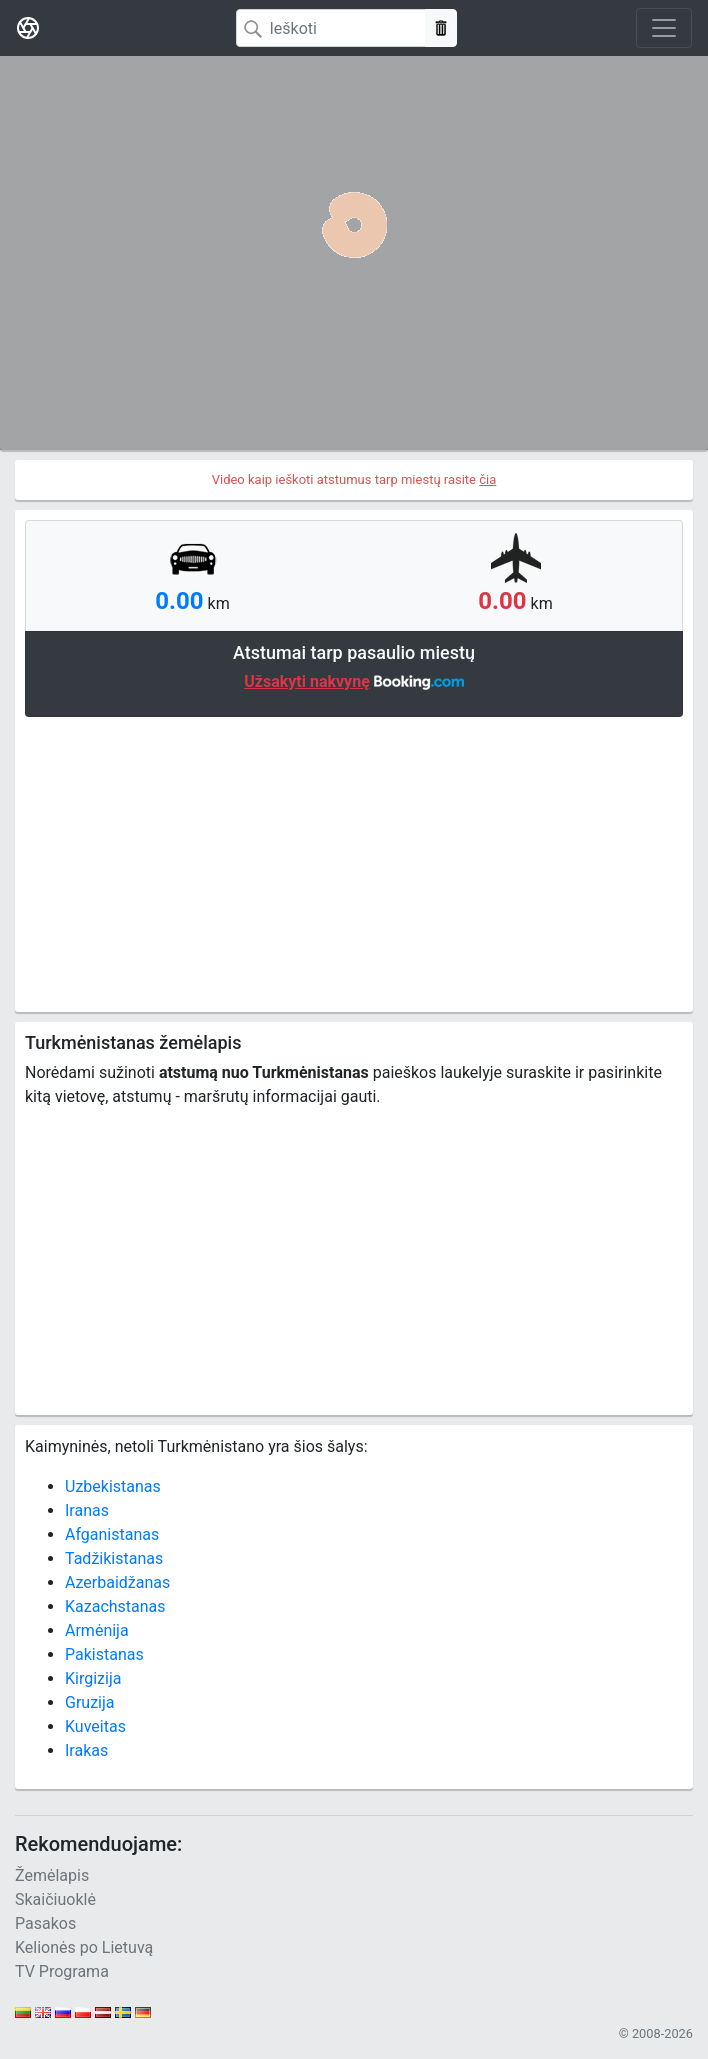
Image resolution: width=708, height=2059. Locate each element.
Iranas (87, 1510)
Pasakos (45, 1923)
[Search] (331, 28)
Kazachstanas (115, 1606)
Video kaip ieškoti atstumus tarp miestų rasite (354, 479)
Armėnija (97, 1630)
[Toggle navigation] (664, 28)
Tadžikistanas (114, 1558)
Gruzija (90, 1702)
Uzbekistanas (113, 1486)
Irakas (86, 1750)
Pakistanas (104, 1654)
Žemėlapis (52, 1875)
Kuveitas (95, 1726)
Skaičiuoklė (55, 1899)
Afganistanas (112, 1534)
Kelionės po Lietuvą (84, 1947)
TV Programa (62, 1971)
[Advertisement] (354, 862)
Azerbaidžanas (117, 1582)
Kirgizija (93, 1678)
